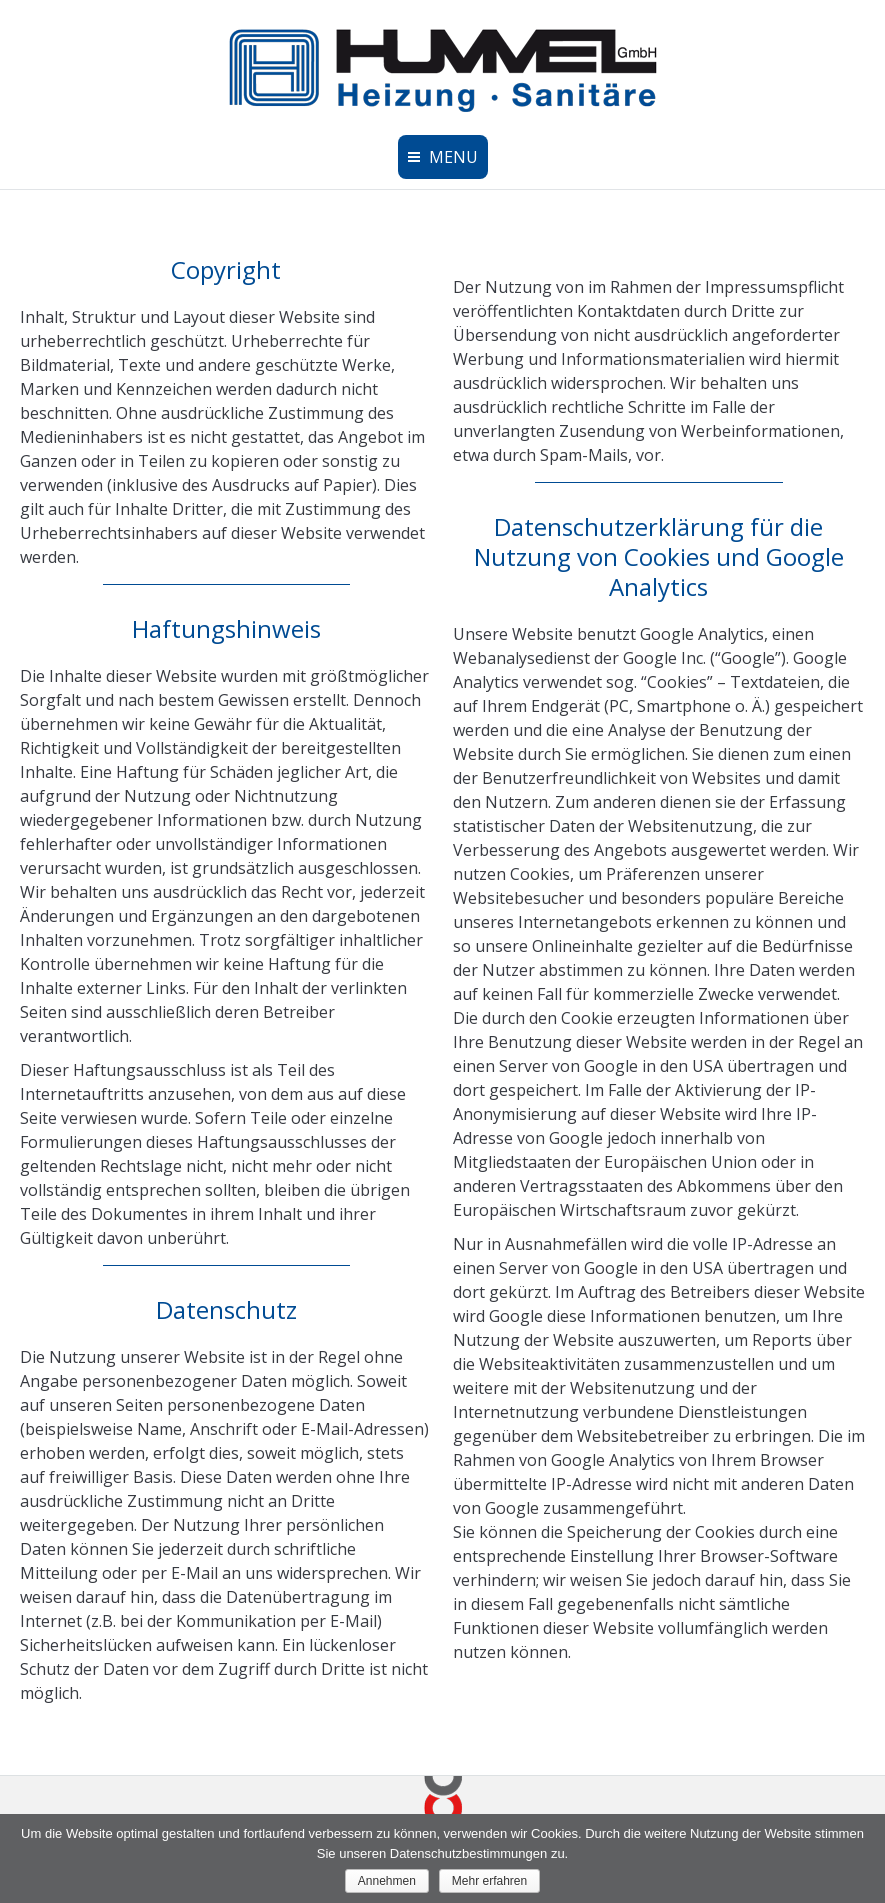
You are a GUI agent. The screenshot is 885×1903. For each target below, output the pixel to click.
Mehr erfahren (489, 1881)
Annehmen (387, 1881)
